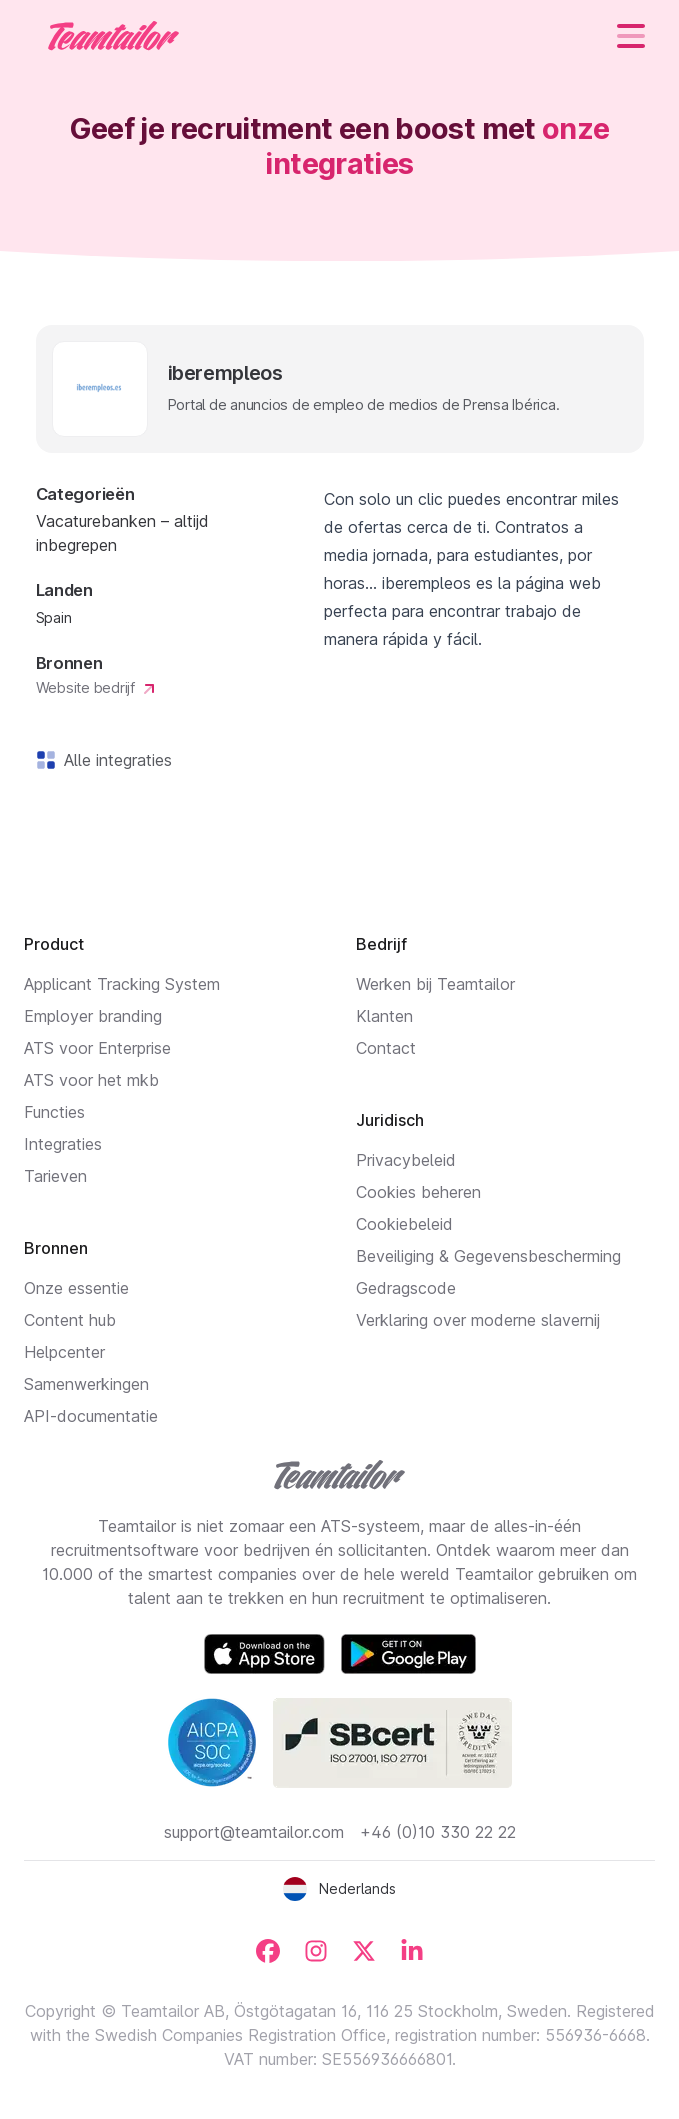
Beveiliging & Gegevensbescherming (488, 1256)
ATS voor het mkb (91, 1080)
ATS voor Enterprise (97, 1048)
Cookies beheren (418, 1192)
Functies (54, 1112)
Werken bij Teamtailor (435, 984)
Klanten (384, 1016)
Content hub (70, 1320)
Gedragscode (406, 1288)
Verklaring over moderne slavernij (478, 1320)
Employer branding (93, 1016)
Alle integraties (114, 760)
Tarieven (55, 1176)
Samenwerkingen (86, 1384)
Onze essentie (76, 1288)
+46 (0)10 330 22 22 (438, 1832)
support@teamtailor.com (254, 1832)
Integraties (63, 1144)
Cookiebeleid (404, 1224)
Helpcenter (64, 1352)
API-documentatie (91, 1416)
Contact (386, 1048)
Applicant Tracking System (122, 984)
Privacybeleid (406, 1160)
